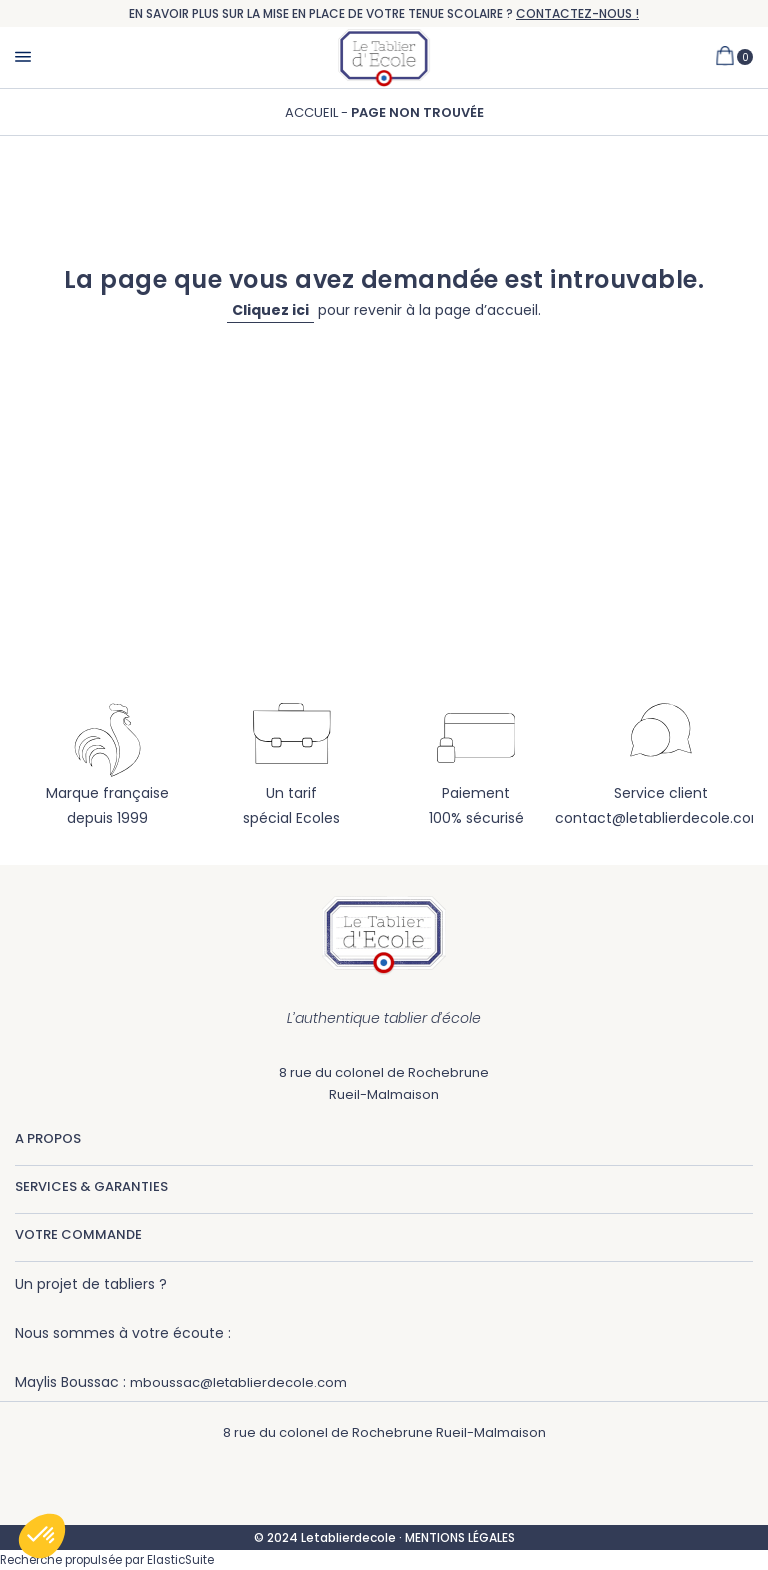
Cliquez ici (270, 310)
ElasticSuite (180, 1560)
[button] (42, 1536)
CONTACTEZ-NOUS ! (577, 13)
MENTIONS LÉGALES (460, 1537)
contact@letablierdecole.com (660, 818)
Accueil (313, 112)
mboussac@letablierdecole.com (238, 1382)
